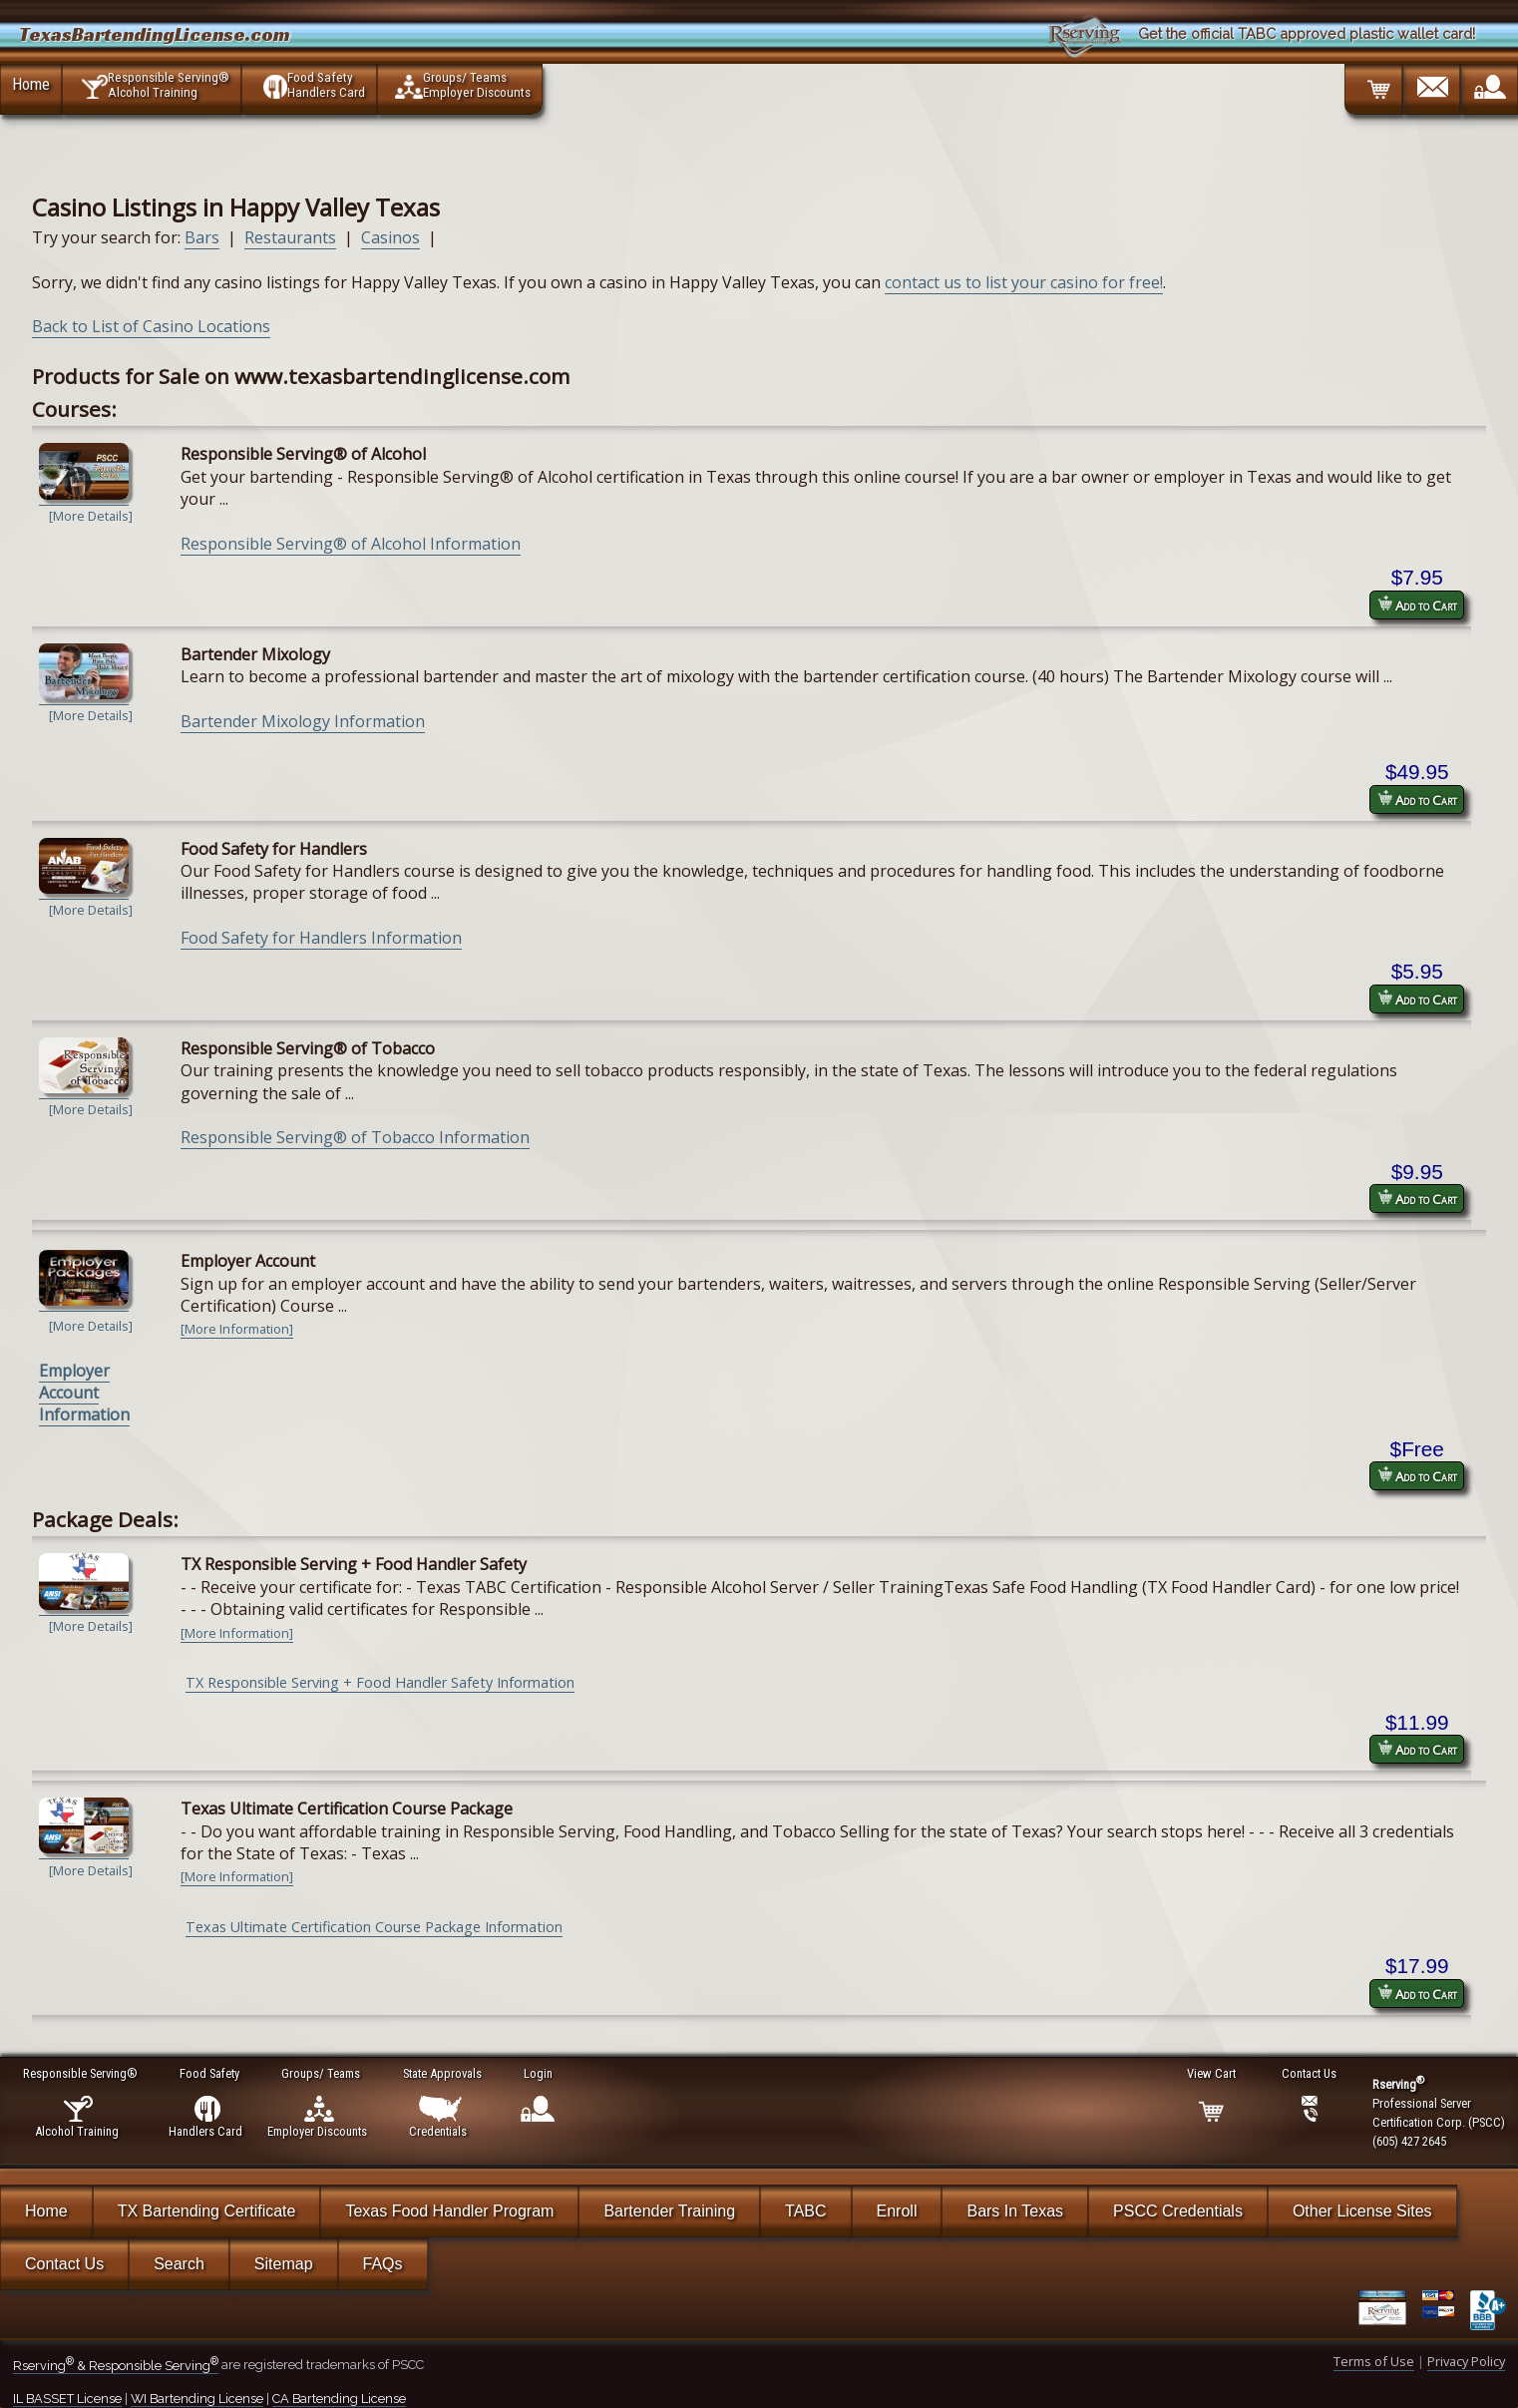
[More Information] (237, 1329)
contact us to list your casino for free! (1024, 282)
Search (179, 2263)
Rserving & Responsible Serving (115, 2365)
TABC (805, 2211)
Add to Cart (1417, 605)
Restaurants (290, 237)
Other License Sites (1362, 2211)
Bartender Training (669, 2211)
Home (31, 84)
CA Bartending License (339, 2398)
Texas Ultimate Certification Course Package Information (374, 1926)
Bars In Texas (1014, 2211)
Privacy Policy (1466, 2361)
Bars (202, 237)
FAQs (383, 2263)
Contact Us (64, 2263)
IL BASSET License (67, 2398)
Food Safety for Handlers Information (321, 938)
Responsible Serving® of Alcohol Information (351, 544)
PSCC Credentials (1178, 2211)
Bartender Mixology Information (303, 721)
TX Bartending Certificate (207, 2211)
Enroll (897, 2211)
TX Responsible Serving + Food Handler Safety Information (380, 1682)
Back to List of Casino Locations (151, 326)
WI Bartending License (197, 2398)
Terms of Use (1373, 2361)
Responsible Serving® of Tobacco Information (355, 1137)
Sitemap (283, 2263)
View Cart (1212, 2073)
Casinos (390, 237)
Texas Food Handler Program (449, 2211)
